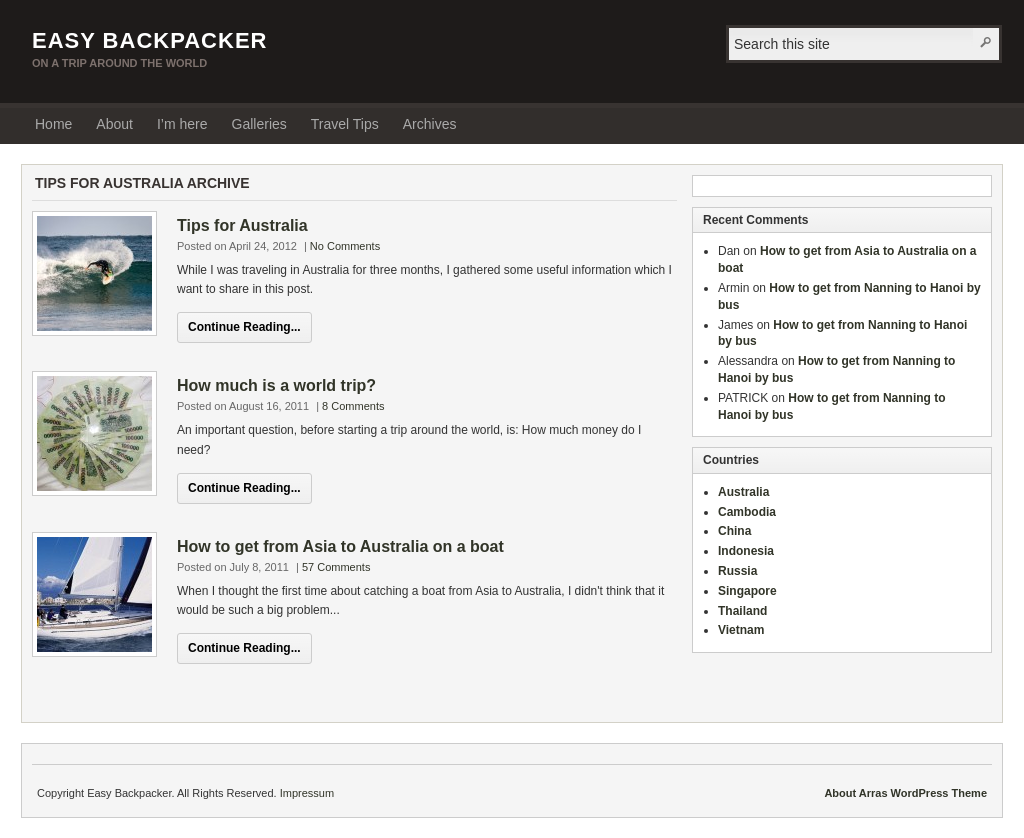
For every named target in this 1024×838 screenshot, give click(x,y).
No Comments (345, 246)
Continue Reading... (244, 327)
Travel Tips (345, 124)
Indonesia (746, 551)
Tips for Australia (242, 225)
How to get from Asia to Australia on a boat (340, 546)
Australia (743, 492)
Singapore (747, 591)
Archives (430, 124)
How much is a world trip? (276, 385)
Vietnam (741, 630)
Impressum (307, 793)
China (734, 531)
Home (53, 124)
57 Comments (336, 567)
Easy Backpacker (149, 40)
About (114, 124)
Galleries (259, 124)
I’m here (182, 124)
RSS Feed (981, 123)
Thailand (742, 611)
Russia (737, 571)
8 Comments (353, 406)
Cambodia (747, 512)
